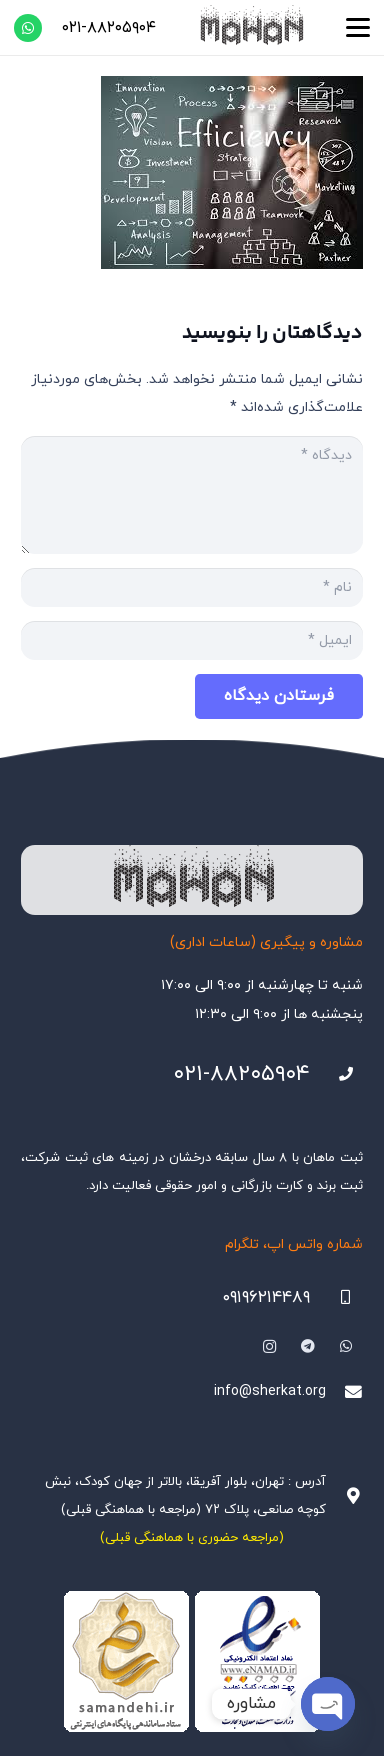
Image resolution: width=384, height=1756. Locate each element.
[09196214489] (336, 1297)
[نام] (192, 587)
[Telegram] (307, 1346)
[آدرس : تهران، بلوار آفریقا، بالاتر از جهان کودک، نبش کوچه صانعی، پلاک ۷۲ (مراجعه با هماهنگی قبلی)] (344, 1496)
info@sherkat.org (270, 1391)
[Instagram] (269, 1346)
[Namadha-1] (192, 1662)
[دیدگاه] (192, 495)
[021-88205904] (336, 1074)
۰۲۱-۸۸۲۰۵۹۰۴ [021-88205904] (241, 1074)
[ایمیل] (192, 640)
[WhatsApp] (28, 28)
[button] (358, 28)
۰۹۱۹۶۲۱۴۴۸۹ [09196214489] (266, 1298)
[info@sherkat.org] (344, 1392)
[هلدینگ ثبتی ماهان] (251, 27)
